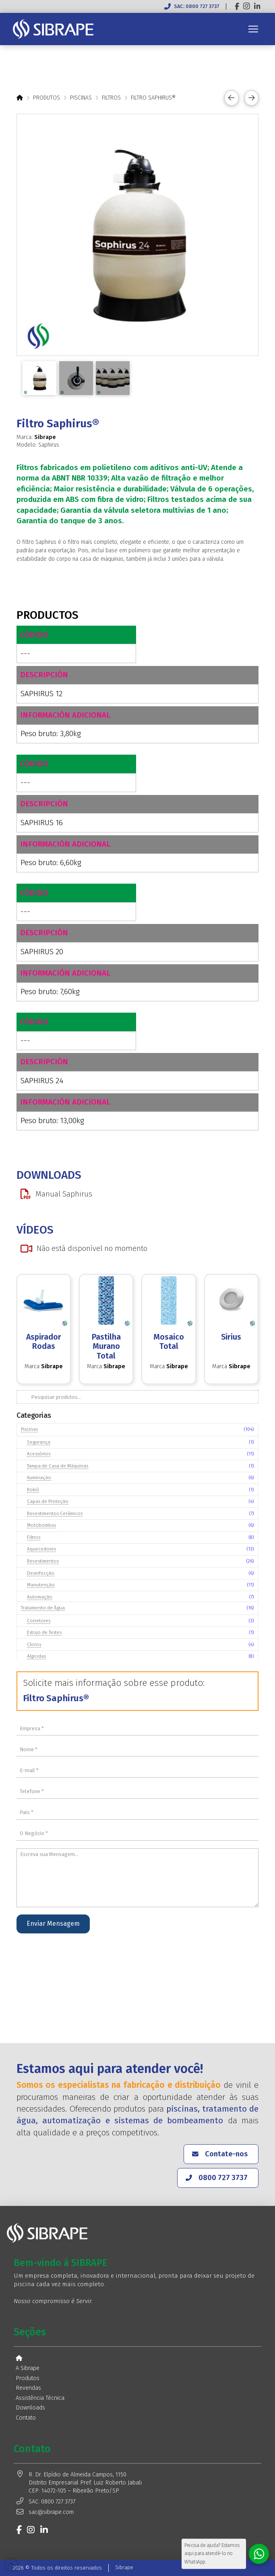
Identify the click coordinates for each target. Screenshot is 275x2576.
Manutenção (41, 1585)
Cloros (34, 1644)
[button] (253, 29)
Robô (33, 1489)
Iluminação (39, 1477)
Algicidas (36, 1656)
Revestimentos (43, 1561)
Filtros (33, 1537)
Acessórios (38, 1454)
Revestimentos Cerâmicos (55, 1513)
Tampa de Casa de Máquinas (57, 1466)
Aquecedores (41, 1549)
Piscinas (29, 1429)
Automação (39, 1597)
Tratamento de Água (43, 1608)
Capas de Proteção (47, 1501)
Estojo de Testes (44, 1632)
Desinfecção (40, 1573)
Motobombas (41, 1525)
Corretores (38, 1620)
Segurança (38, 1442)
